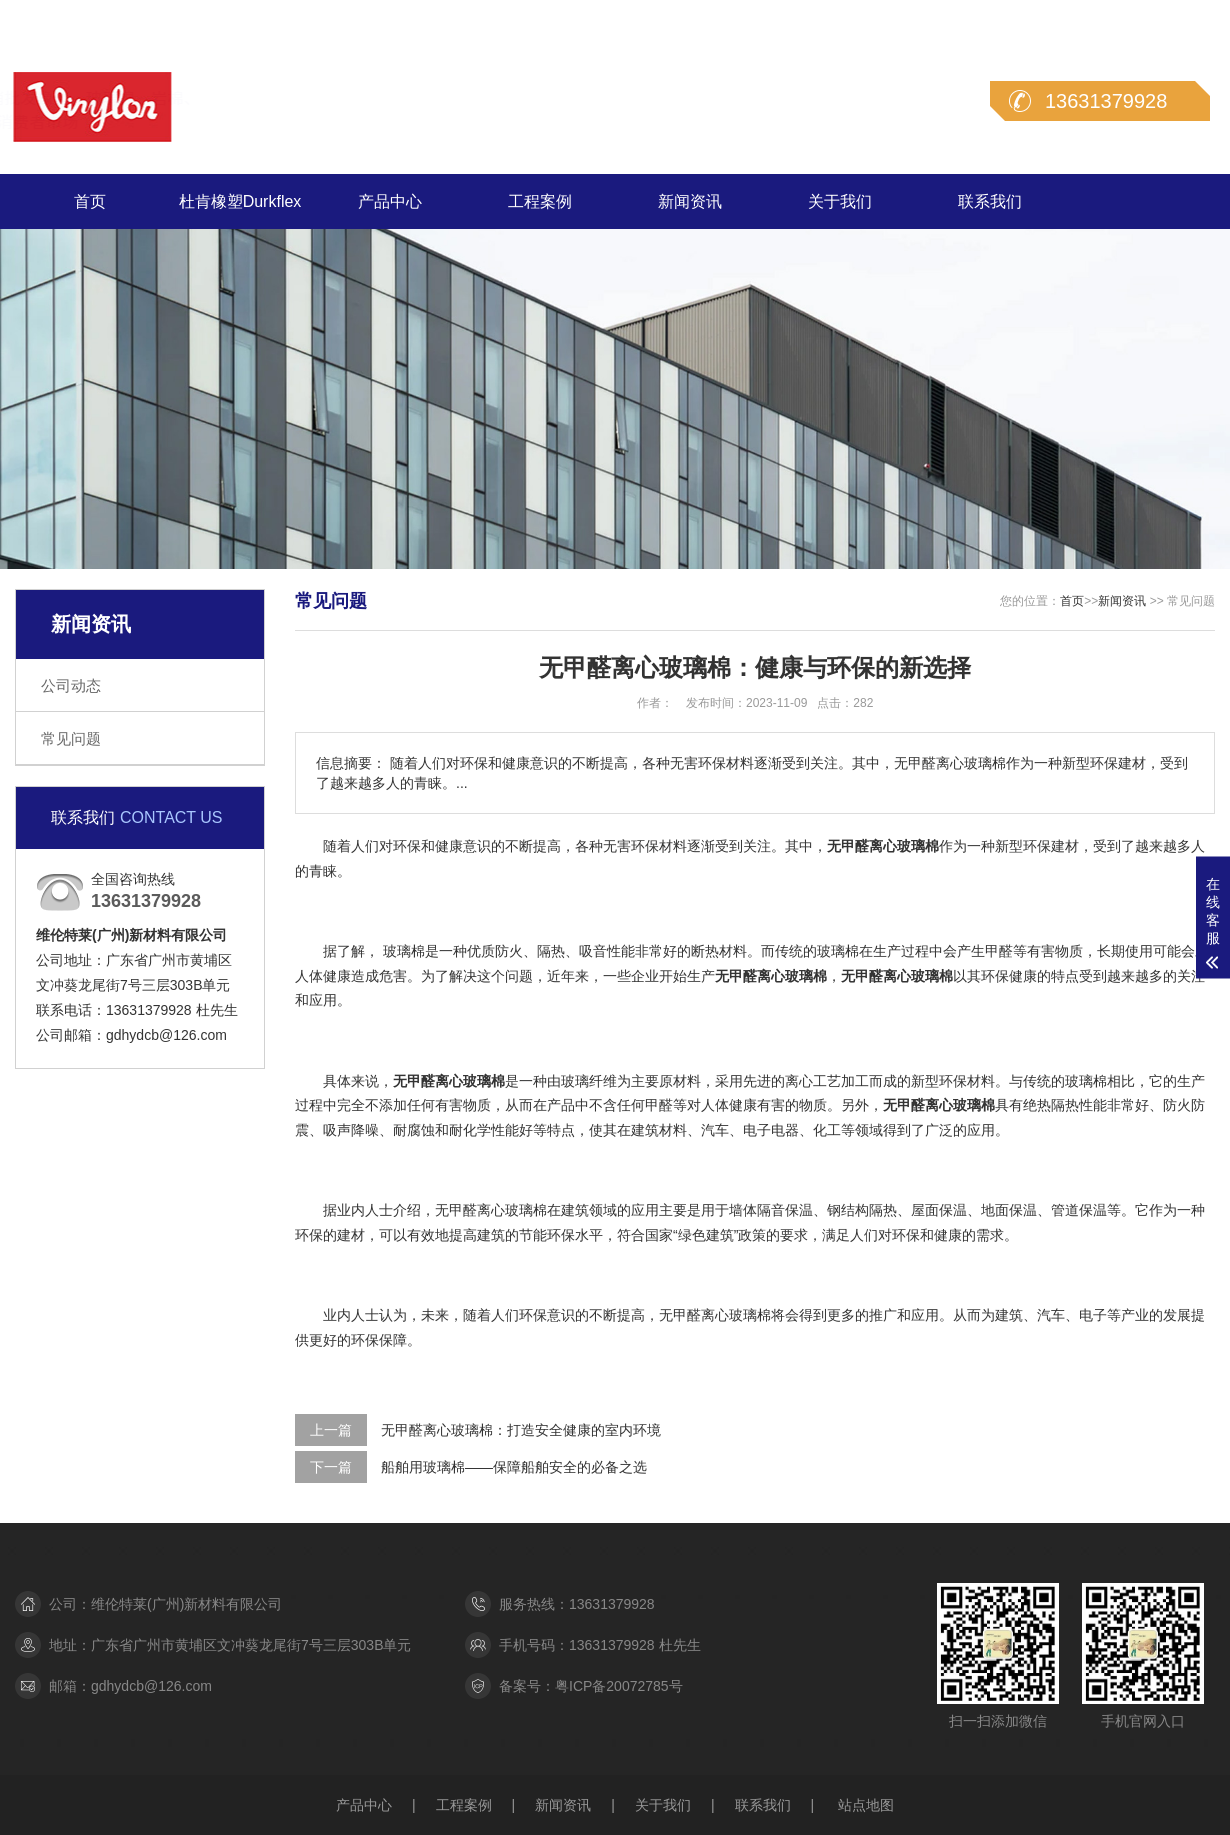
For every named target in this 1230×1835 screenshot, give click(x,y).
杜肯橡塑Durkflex (240, 201)
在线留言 (1106, 18)
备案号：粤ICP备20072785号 (591, 1686)
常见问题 (71, 738)
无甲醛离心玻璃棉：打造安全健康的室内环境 (521, 1430)
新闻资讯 (690, 201)
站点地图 (866, 1805)
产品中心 (390, 201)
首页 (90, 201)
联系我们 (1187, 18)
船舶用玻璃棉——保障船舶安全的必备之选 (514, 1467)
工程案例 (540, 201)
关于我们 (840, 201)
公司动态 (71, 685)
